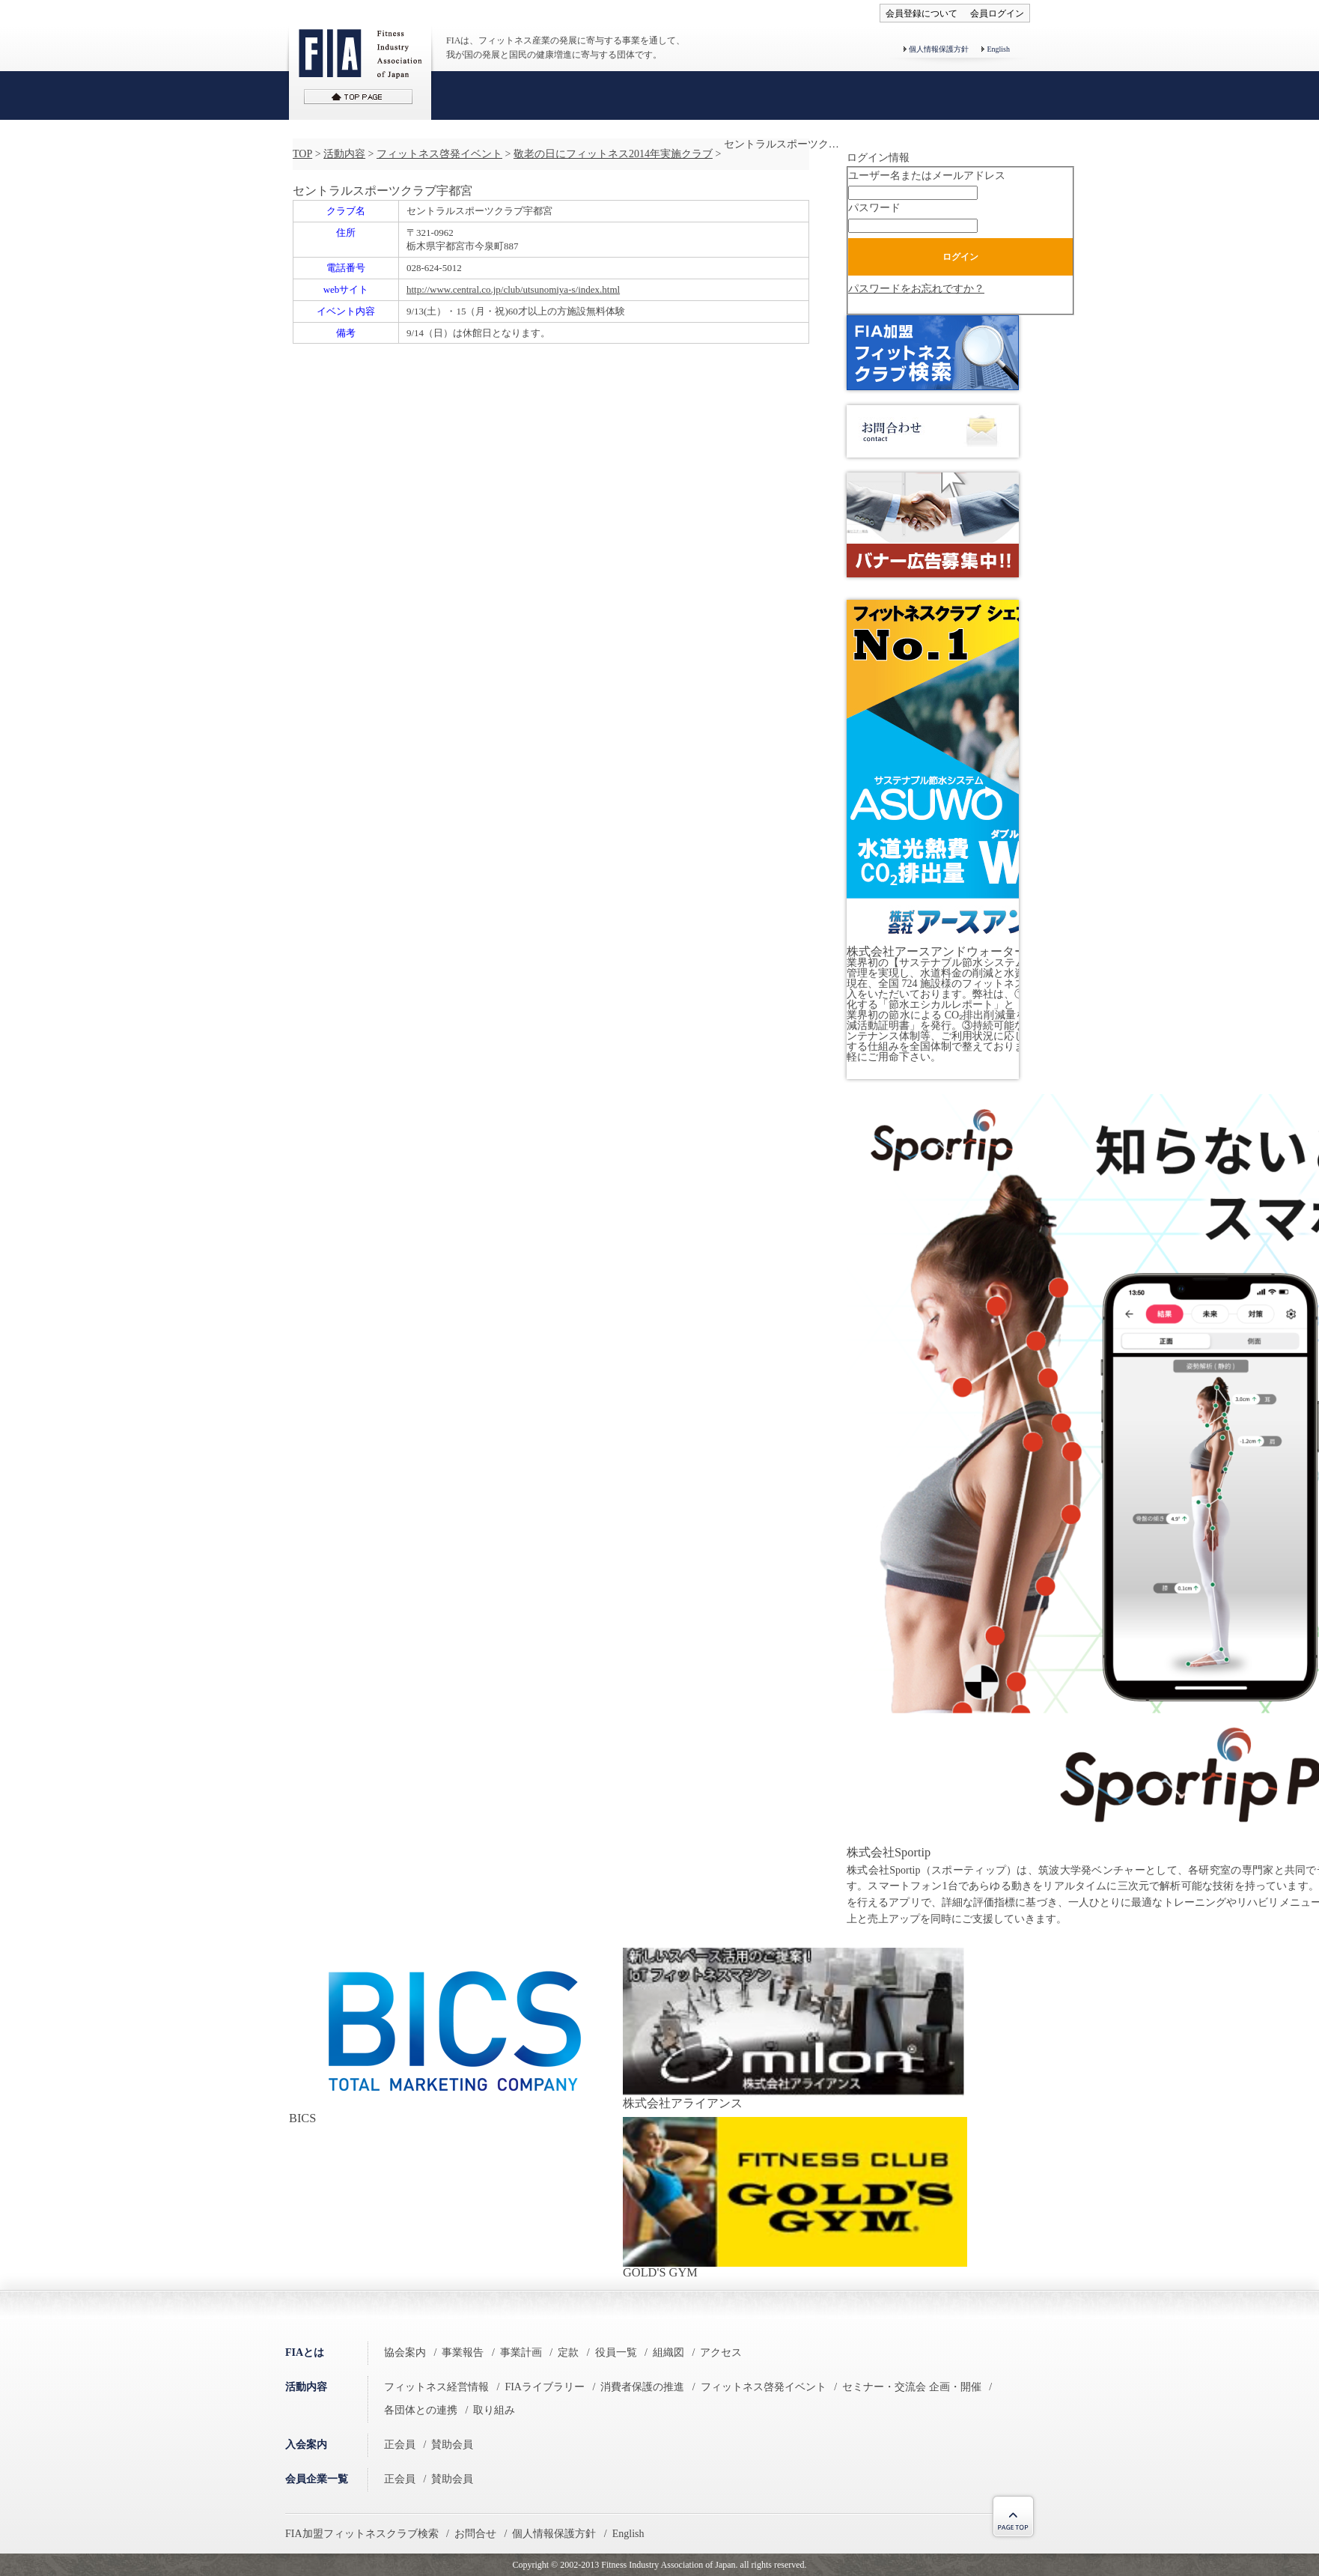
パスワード (874, 207)
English (998, 49)
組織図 (668, 2352)
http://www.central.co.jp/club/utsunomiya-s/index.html (513, 289)
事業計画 (521, 2352)
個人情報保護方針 (939, 49)
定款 (568, 2352)
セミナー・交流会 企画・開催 (911, 2387)
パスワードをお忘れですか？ (916, 288)
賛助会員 (452, 2444)
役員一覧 (616, 2352)
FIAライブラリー (545, 2387)
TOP (302, 154)
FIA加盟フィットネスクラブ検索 (362, 2533)
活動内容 (344, 154)
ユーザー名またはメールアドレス (926, 175)
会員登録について (921, 13)
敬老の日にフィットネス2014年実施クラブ (613, 154)
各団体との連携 (420, 2410)
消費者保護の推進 (642, 2387)
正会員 (399, 2444)
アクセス (721, 2352)
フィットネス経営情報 (436, 2387)
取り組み (494, 2410)
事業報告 (463, 2352)
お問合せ (475, 2533)
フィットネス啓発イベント (439, 154)
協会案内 (405, 2352)
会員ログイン (997, 13)
